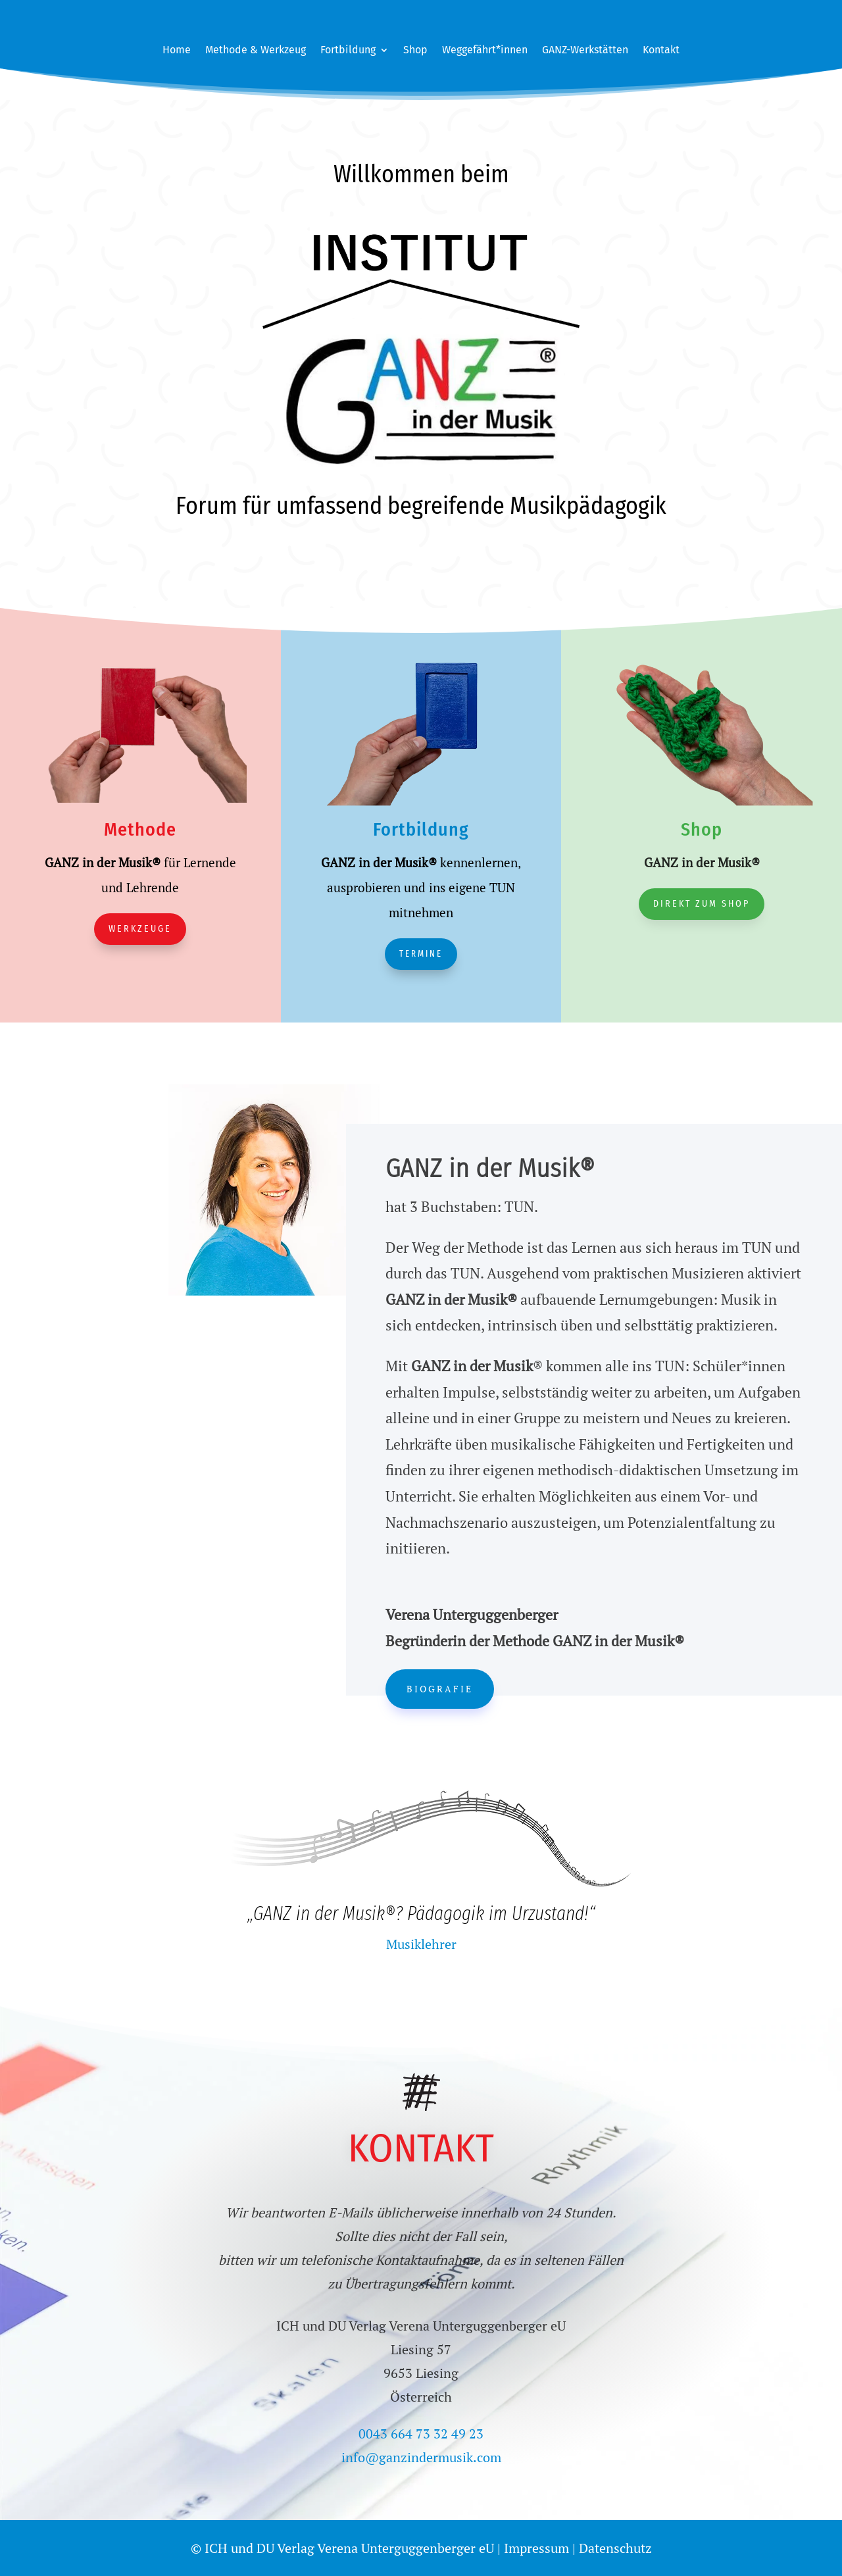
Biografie (440, 1688)
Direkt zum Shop (701, 903)
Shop (415, 50)
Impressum (536, 2548)
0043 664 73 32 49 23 (421, 2433)
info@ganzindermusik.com (421, 2457)
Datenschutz (615, 2548)
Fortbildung (348, 50)
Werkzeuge (140, 928)
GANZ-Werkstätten (585, 50)
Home (176, 50)
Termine (421, 953)
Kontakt (661, 50)
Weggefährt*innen (485, 50)
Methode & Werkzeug (255, 50)
